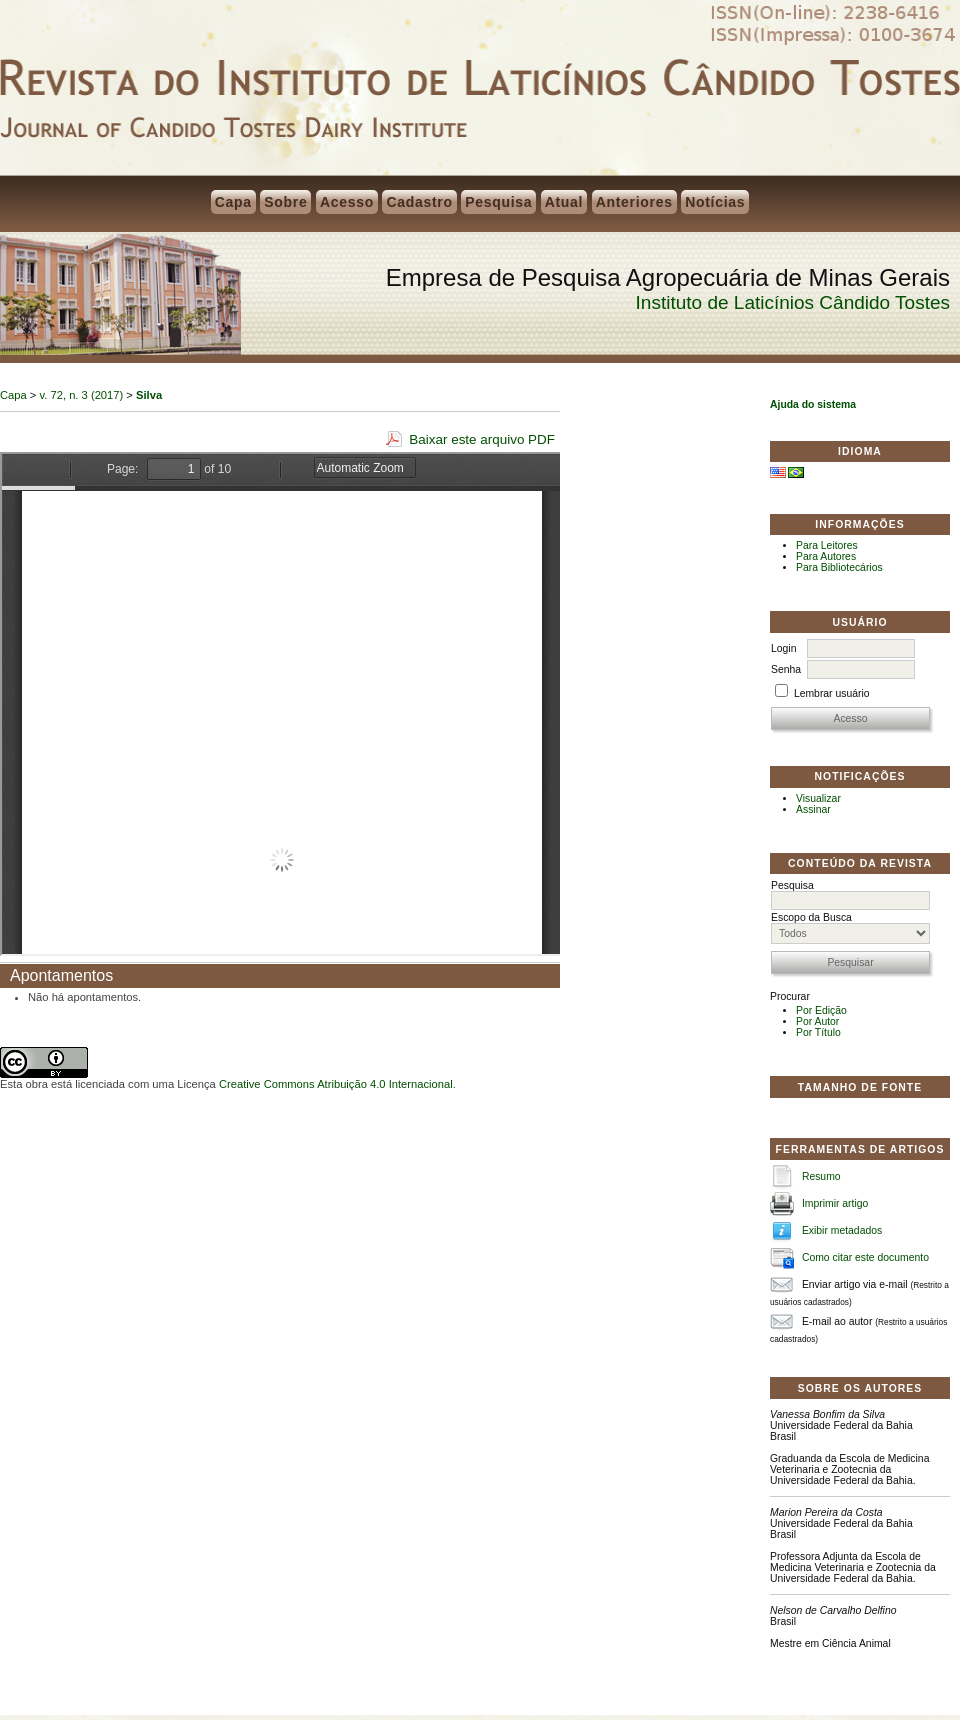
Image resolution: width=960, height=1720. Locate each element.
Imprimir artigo (835, 1203)
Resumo (821, 1176)
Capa (233, 202)
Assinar (813, 809)
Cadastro (419, 202)
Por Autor (817, 1021)
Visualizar (818, 798)
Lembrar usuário (832, 693)
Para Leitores (827, 545)
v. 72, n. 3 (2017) (82, 395)
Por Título (818, 1032)
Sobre (285, 202)
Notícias (715, 202)
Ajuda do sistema (813, 404)
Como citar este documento (865, 1257)
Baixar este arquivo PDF (482, 439)
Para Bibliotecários (839, 567)
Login (783, 648)
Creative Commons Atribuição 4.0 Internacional (336, 1084)
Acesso (347, 202)
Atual (564, 202)
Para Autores (826, 556)
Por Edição (821, 1010)
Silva (149, 395)
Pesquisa (498, 202)
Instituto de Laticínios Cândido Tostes (793, 302)
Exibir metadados (842, 1230)
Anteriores (634, 202)
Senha (786, 669)
